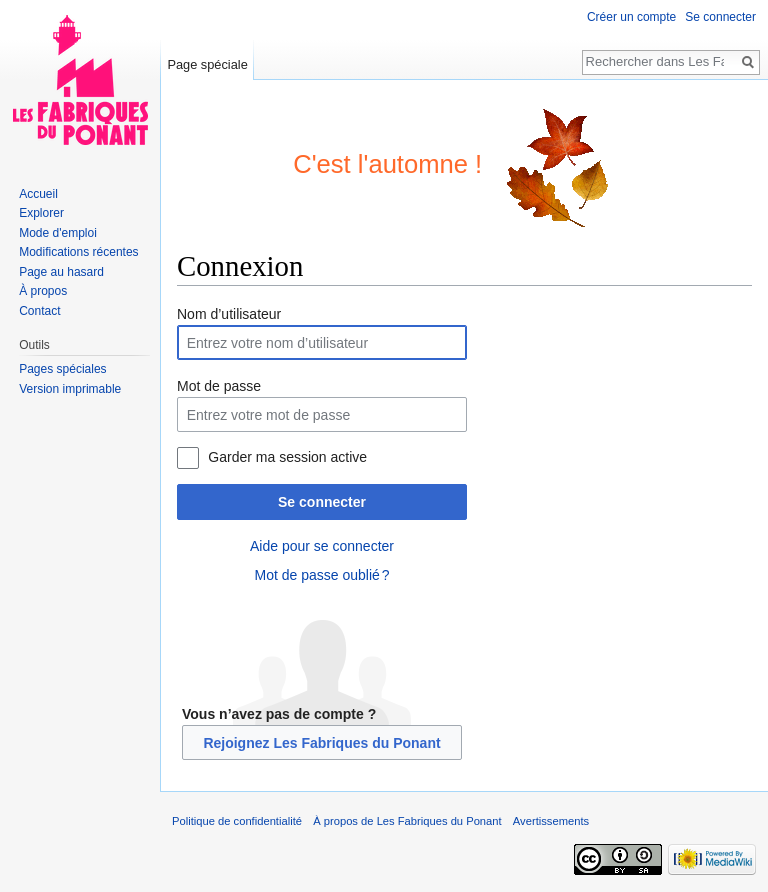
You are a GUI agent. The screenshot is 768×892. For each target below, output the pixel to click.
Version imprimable (70, 389)
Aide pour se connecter (322, 546)
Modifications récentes (78, 252)
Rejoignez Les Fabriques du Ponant (321, 743)
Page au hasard (61, 272)
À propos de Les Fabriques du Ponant (407, 821)
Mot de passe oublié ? (321, 575)
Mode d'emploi (58, 233)
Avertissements (551, 821)
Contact (39, 311)
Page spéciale (207, 64)
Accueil (38, 194)
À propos (43, 291)
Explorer (41, 213)
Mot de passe (219, 386)
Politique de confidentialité (237, 821)
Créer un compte (631, 17)
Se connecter (322, 502)
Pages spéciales (62, 369)
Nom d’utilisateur (229, 314)
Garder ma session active (287, 457)
